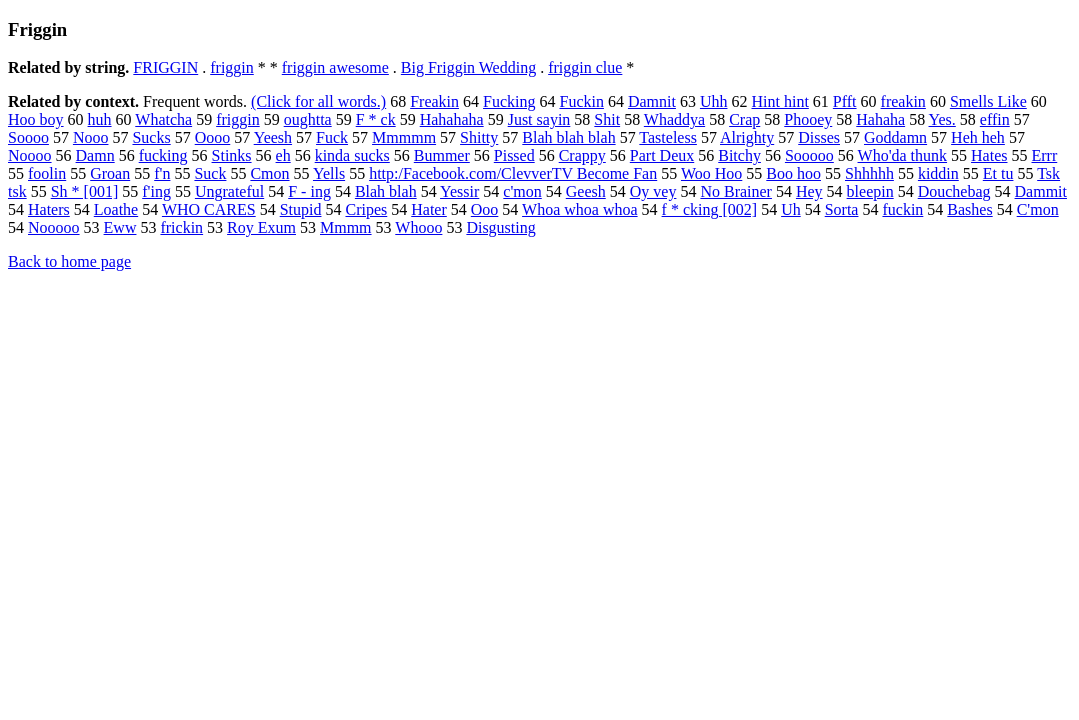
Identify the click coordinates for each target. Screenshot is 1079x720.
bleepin (870, 191)
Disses (819, 137)
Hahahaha (452, 119)
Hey (809, 191)
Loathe (116, 209)
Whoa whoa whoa (580, 209)
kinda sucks (352, 155)
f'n (162, 173)
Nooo (91, 137)
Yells (329, 173)
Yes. (942, 119)
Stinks (232, 155)
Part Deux (662, 155)
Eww (120, 227)
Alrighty (747, 137)
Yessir (459, 191)
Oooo (213, 137)
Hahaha (880, 119)
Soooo (28, 137)
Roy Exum (261, 227)
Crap (744, 119)
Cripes (366, 209)
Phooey (808, 119)
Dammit (1041, 191)
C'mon (1038, 209)
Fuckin (581, 101)
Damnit (652, 101)
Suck (210, 173)
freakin (903, 101)
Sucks (151, 137)
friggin (232, 67)
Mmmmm (404, 137)
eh (283, 155)
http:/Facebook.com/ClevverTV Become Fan (513, 173)
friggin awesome (335, 67)
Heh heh (978, 137)
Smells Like (988, 101)
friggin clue (585, 67)
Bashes (969, 209)
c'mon (522, 191)
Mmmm (346, 227)
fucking (163, 155)
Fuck (332, 137)
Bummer (442, 155)
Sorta (842, 209)
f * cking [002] (710, 209)
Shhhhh (869, 173)
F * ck (376, 119)
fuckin (902, 209)
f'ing (156, 191)
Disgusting (500, 227)
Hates (989, 155)
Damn (95, 155)
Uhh (714, 101)
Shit (607, 119)
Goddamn (895, 137)
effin (995, 119)
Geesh (586, 191)
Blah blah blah (568, 137)
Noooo (30, 155)
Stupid (301, 209)
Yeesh (273, 137)
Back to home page (69, 261)
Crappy (582, 155)
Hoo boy (36, 119)
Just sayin (539, 119)
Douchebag (954, 191)
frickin (181, 227)
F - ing (309, 191)
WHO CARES (209, 209)
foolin (47, 173)
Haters (49, 209)
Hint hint (780, 101)
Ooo (485, 209)
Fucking (509, 101)
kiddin (938, 173)
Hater (429, 209)
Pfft (845, 101)
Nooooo (54, 227)
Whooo (418, 227)
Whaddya (674, 119)
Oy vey (653, 191)
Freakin (434, 101)
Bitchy (739, 155)
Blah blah (386, 191)
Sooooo (809, 155)
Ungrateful (229, 191)
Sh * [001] (85, 191)
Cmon (269, 173)
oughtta (308, 119)
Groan (110, 173)
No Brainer (736, 191)
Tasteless (668, 137)
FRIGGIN (165, 67)
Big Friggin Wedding (468, 67)
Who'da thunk (903, 155)
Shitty (479, 137)
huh (100, 119)
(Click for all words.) (318, 101)
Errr (1045, 155)
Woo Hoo (711, 173)
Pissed (514, 155)
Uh (791, 209)
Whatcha (163, 119)
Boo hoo (793, 173)
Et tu (998, 173)
